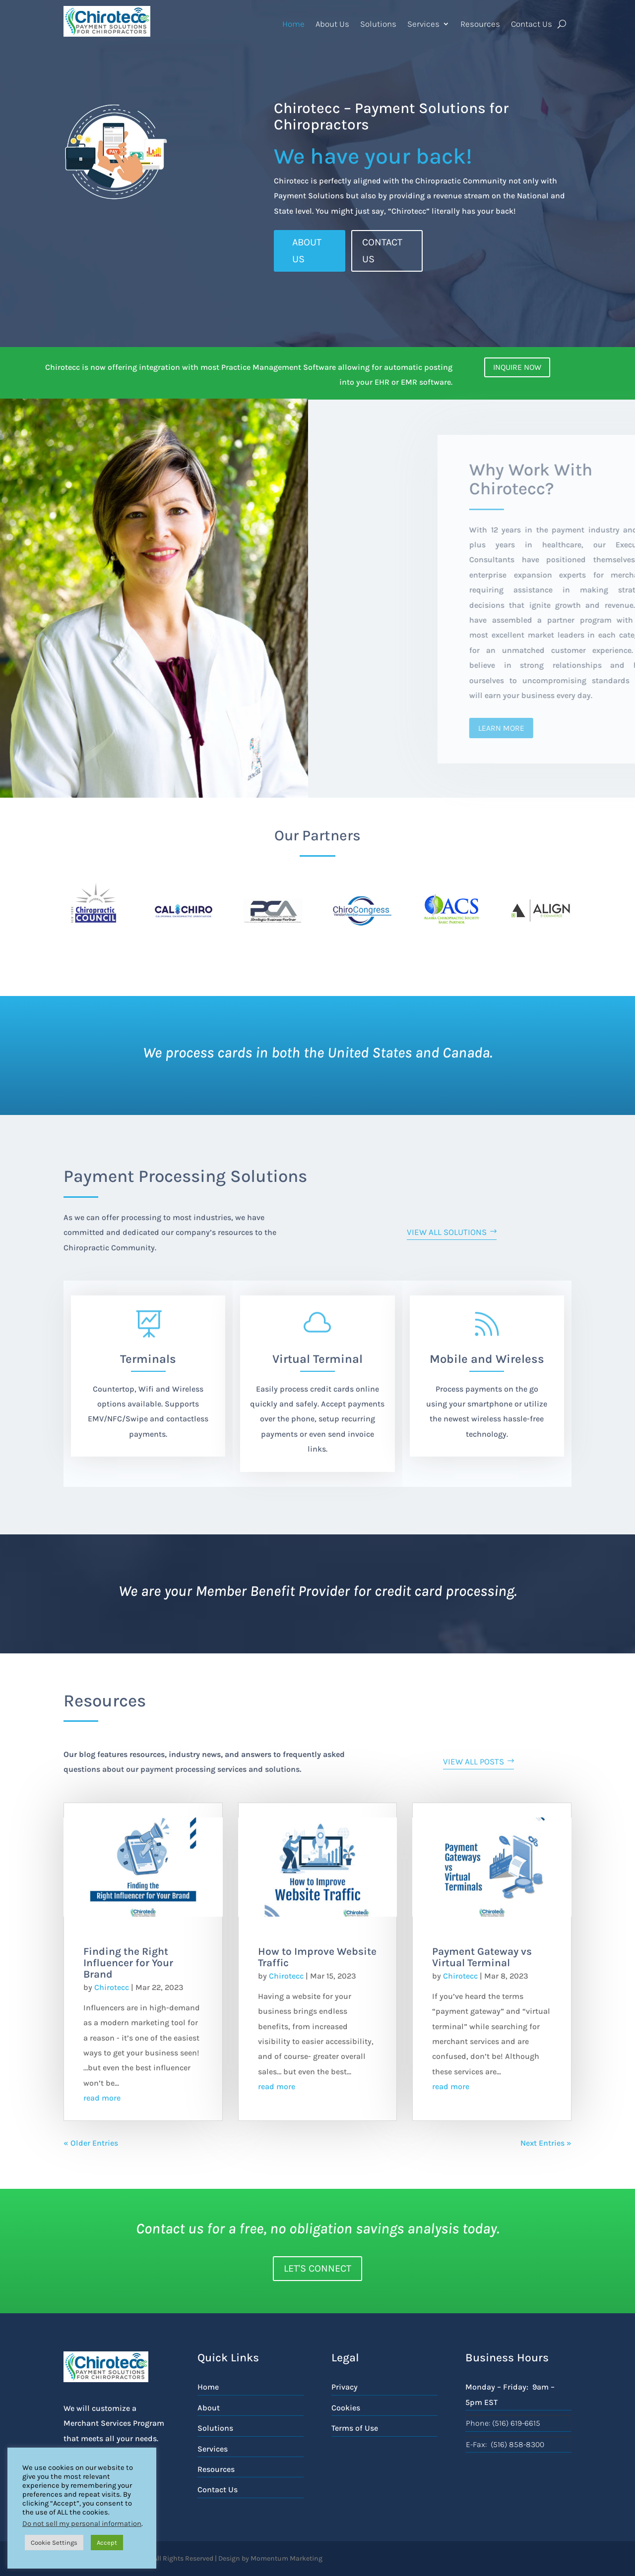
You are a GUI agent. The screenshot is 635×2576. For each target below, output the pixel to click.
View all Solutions (447, 1232)
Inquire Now (517, 367)
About (208, 2407)
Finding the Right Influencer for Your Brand (128, 1962)
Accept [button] (107, 2542)
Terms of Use (354, 2428)
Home (293, 24)
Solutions (378, 24)
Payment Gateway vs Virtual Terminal (482, 1957)
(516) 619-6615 (516, 2423)
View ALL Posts (473, 1761)
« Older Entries (91, 2143)
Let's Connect (317, 2268)
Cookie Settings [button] (54, 2542)
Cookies (345, 2407)
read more (102, 2098)
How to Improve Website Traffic (317, 1957)
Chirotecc (111, 1987)
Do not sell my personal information (81, 2523)
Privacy (344, 2387)
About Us (332, 24)
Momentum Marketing (286, 2558)
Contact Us (531, 24)
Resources (480, 24)
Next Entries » (546, 2143)
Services (423, 24)
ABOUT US (306, 250)
